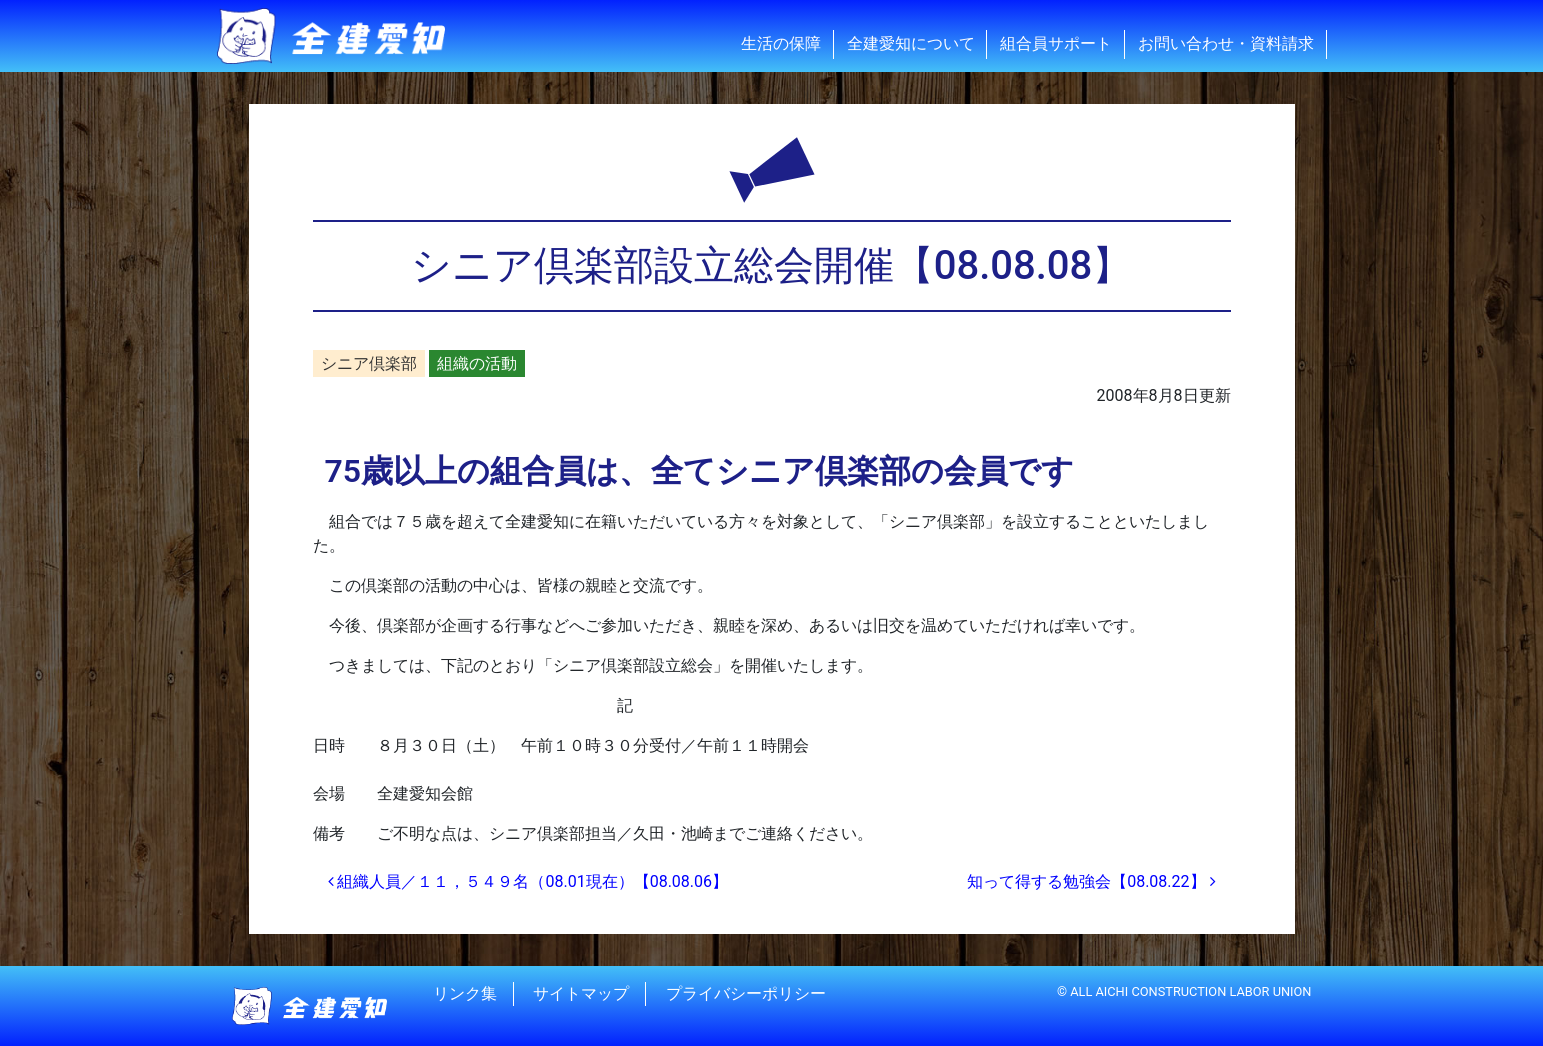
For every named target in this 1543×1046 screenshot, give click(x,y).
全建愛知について (911, 43)
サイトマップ (581, 993)
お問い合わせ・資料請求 (1226, 43)
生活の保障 (781, 43)
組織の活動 (477, 363)
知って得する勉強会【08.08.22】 (1091, 881)
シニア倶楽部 (369, 363)
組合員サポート (1056, 43)
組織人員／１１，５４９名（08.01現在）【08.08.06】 (528, 881)
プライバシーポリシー (746, 993)
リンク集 (465, 993)
